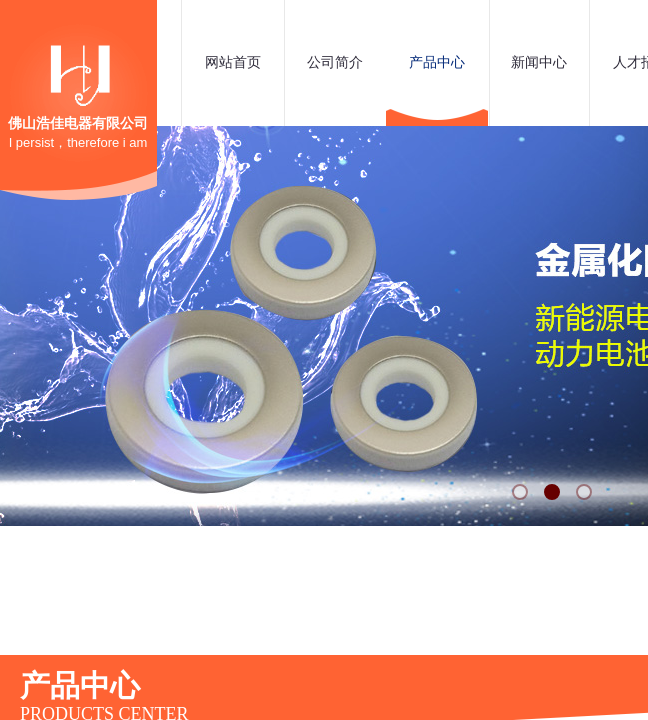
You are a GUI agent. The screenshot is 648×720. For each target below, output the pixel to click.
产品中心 (437, 62)
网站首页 (233, 62)
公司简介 (335, 62)
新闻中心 (539, 62)
